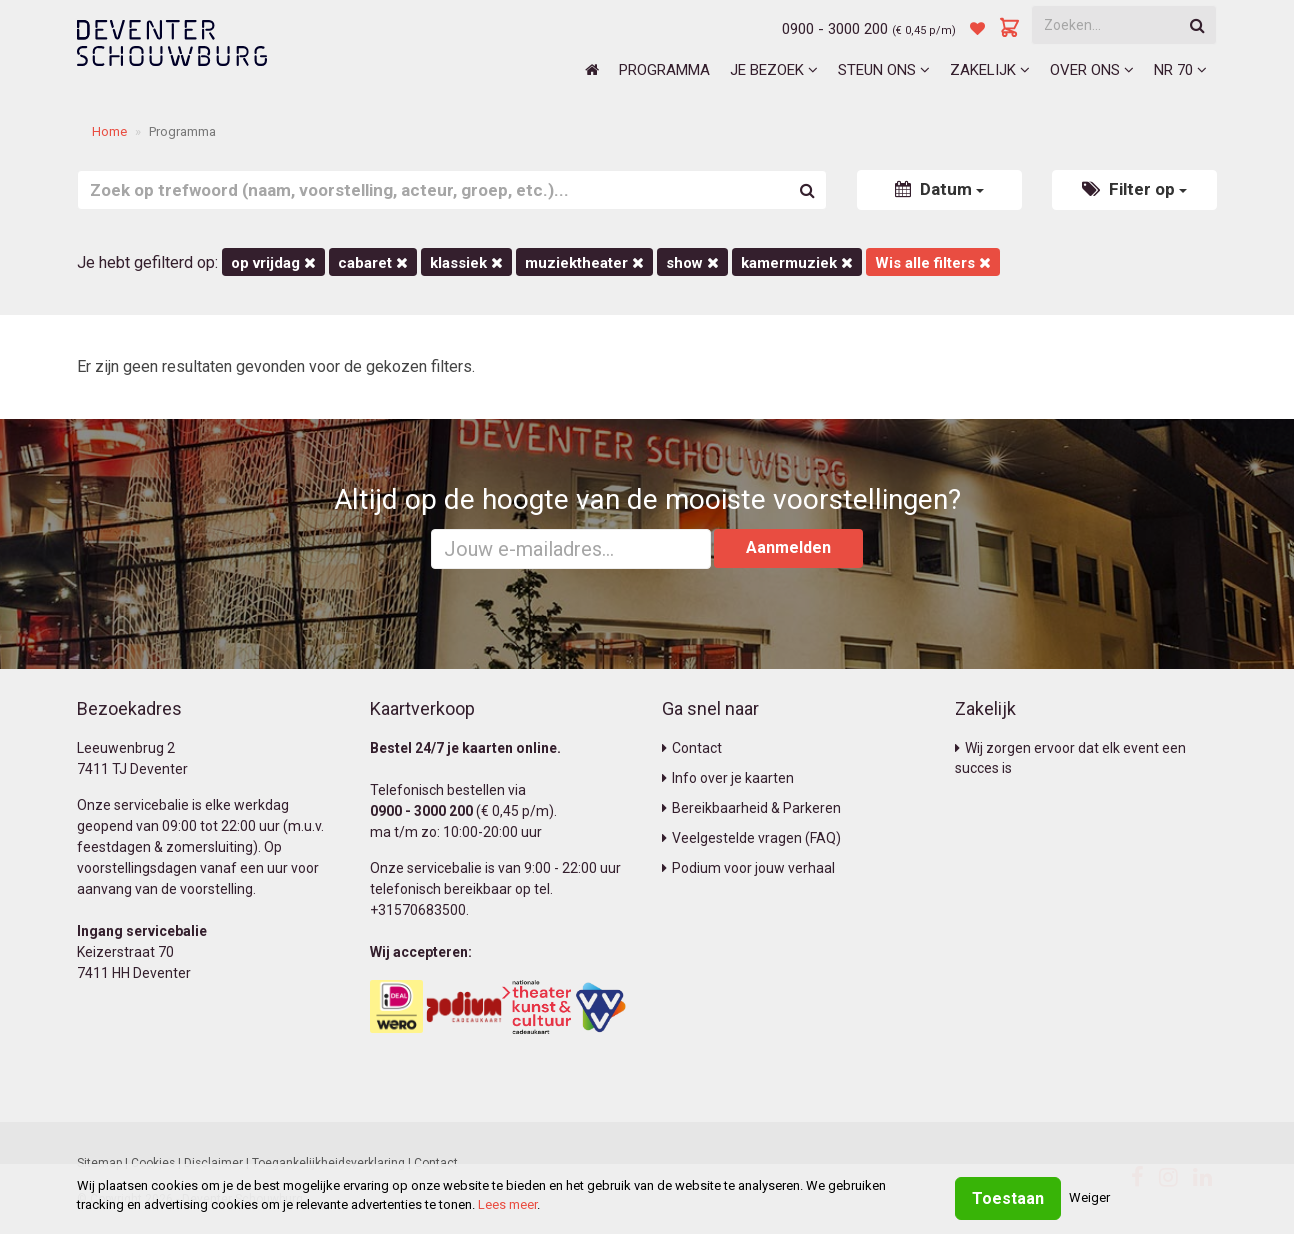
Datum (939, 189)
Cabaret (373, 263)
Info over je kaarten (728, 778)
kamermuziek (797, 263)
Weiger (1089, 1197)
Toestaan (1008, 1198)
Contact (692, 748)
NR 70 (1180, 70)
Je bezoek (774, 70)
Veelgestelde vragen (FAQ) (751, 838)
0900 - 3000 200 (835, 29)
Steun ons (884, 70)
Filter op (1134, 189)
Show (692, 263)
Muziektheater (584, 263)
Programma (664, 70)
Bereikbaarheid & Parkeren (751, 808)
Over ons (1092, 70)
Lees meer (507, 1204)
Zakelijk (990, 70)
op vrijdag (273, 263)
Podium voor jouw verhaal (748, 868)
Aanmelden (788, 547)
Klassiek (466, 263)
